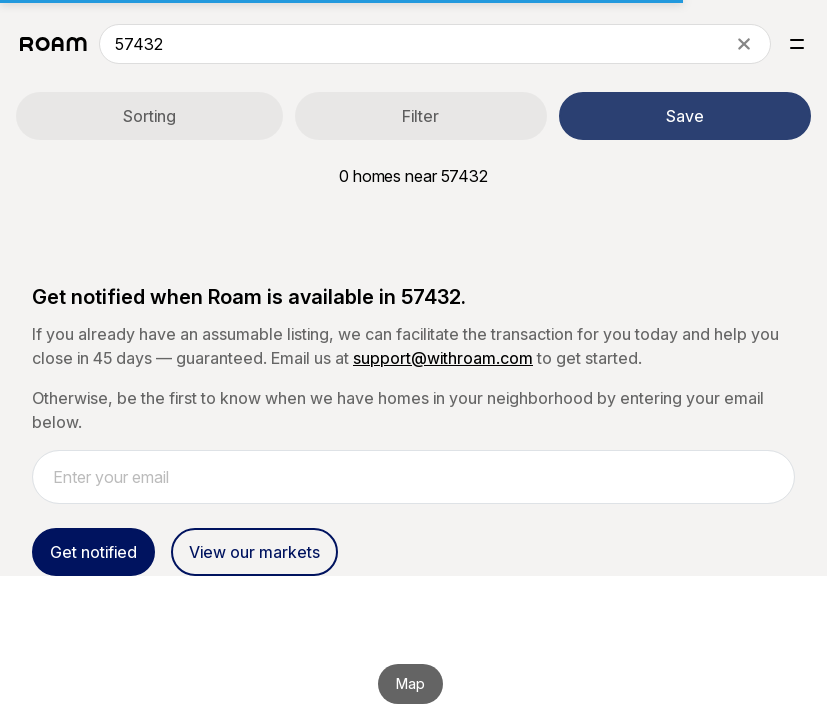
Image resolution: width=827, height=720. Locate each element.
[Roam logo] (53, 44)
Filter (420, 116)
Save (685, 116)
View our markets (254, 552)
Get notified (93, 552)
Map (410, 683)
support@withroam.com (443, 358)
